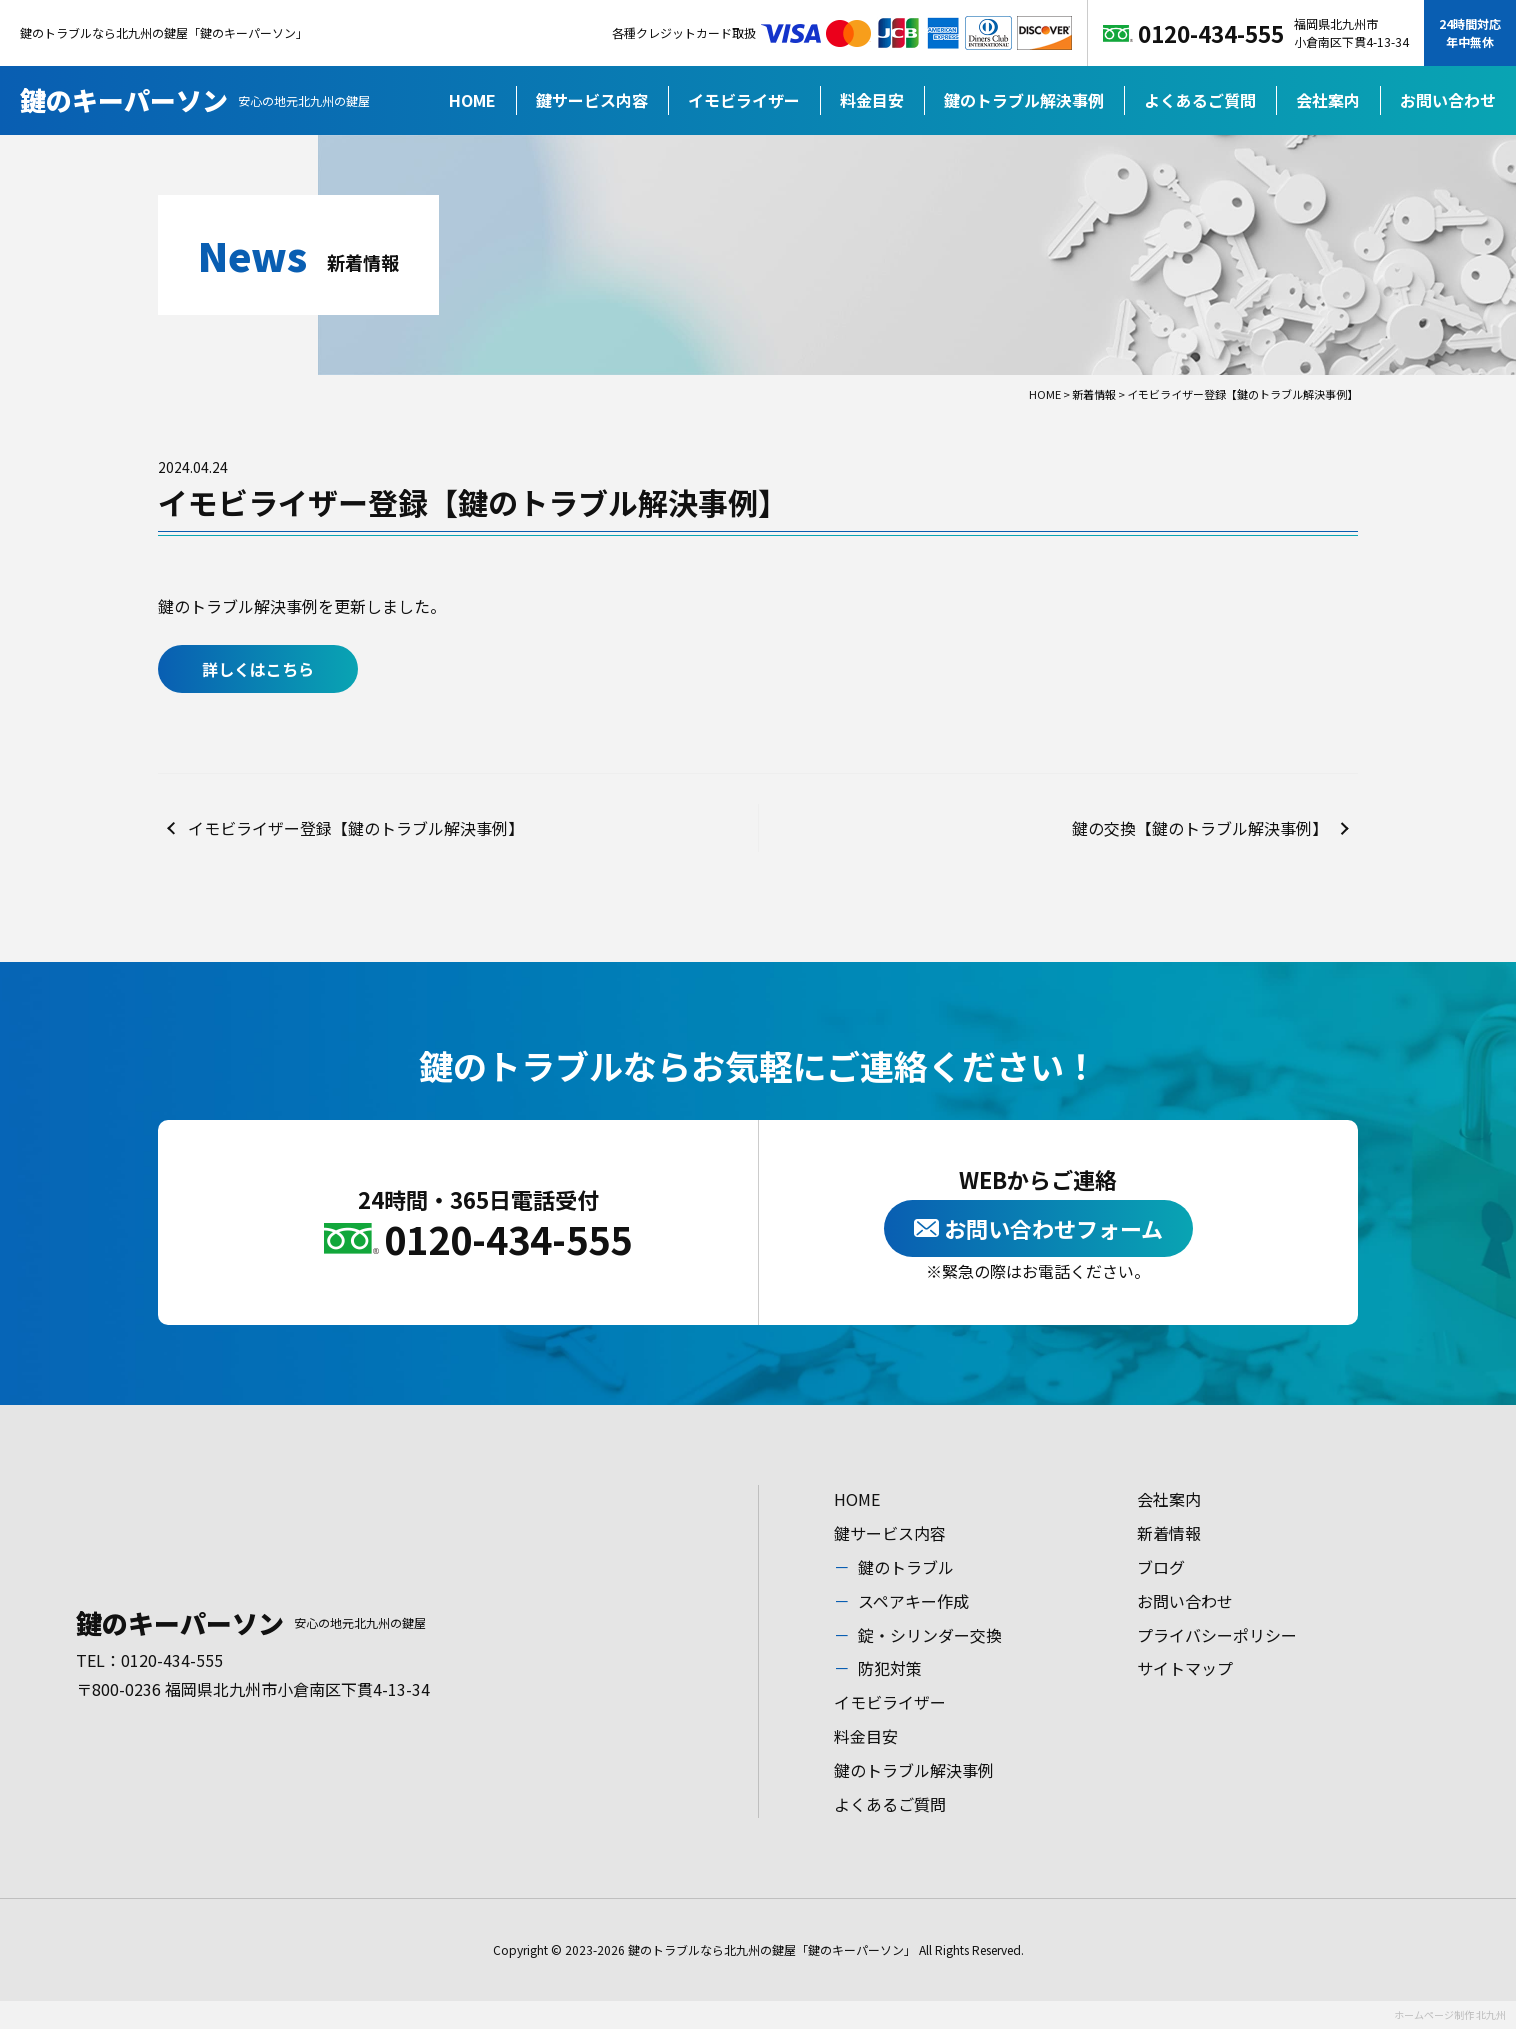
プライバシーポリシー (1217, 1635)
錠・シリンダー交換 (930, 1635)
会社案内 (1328, 100)
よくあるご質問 (1200, 100)
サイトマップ (1185, 1668)
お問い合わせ (1448, 100)
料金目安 (872, 100)
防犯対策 (890, 1668)
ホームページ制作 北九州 (1450, 2014)
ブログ (1161, 1567)
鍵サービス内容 (592, 100)
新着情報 (1169, 1533)
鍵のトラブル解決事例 (1024, 100)
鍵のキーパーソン (195, 99)
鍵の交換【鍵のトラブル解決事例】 (1200, 828)
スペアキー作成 (913, 1601)
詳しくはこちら (258, 669)
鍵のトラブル (906, 1567)
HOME (472, 100)
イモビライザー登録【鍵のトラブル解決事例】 (356, 828)
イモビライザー (744, 100)
